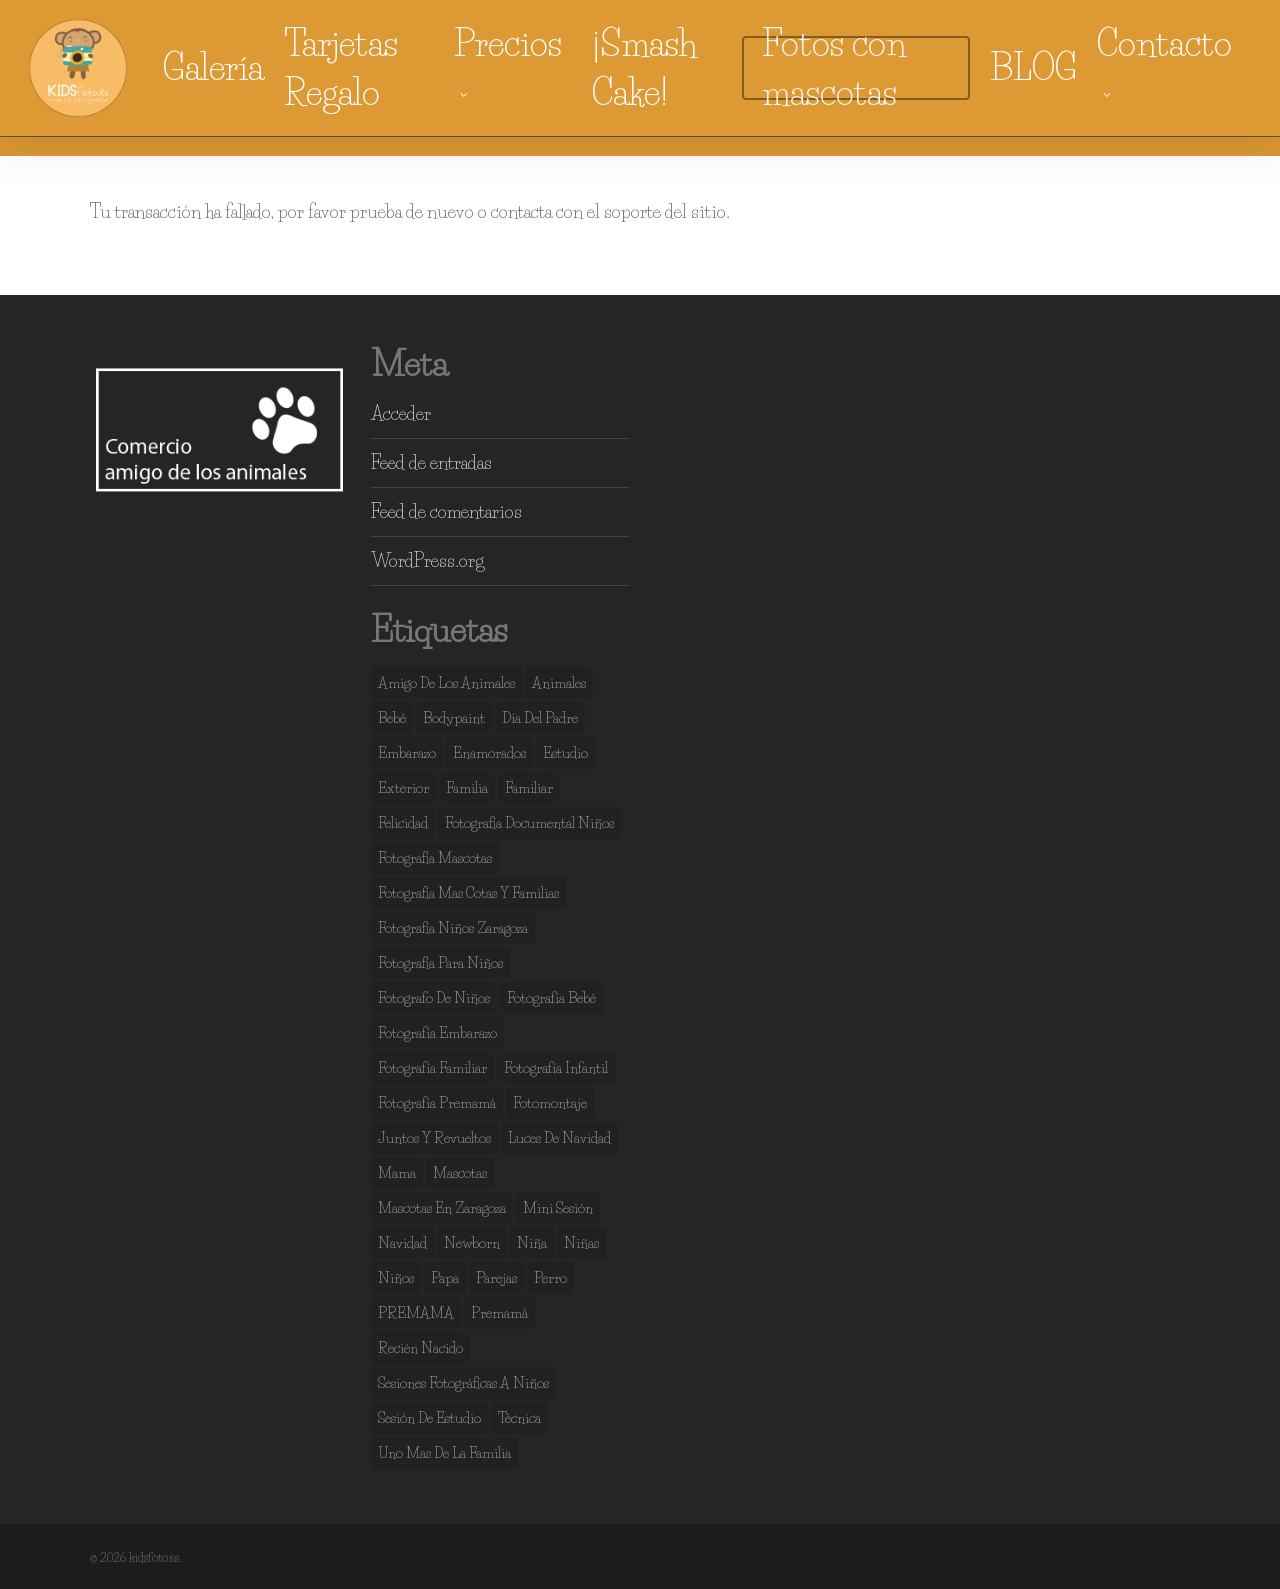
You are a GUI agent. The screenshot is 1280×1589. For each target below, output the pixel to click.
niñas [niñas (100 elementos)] (581, 1243)
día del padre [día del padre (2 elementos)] (540, 718)
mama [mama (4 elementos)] (397, 1173)
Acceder (401, 414)
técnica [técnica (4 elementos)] (519, 1418)
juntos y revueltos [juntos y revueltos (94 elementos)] (434, 1138)
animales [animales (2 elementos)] (559, 683)
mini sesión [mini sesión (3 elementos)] (558, 1208)
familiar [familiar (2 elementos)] (529, 788)
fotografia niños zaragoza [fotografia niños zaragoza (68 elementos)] (453, 928)
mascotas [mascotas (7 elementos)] (460, 1173)
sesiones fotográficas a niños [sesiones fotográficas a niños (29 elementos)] (463, 1383)
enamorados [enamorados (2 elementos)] (489, 753)
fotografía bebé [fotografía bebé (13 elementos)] (551, 998)
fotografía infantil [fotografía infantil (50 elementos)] (556, 1068)
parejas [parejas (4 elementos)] (496, 1278)
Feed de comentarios (446, 512)
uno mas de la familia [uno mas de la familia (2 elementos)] (444, 1453)
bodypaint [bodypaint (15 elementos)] (454, 718)
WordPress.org (427, 561)
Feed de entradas (431, 463)
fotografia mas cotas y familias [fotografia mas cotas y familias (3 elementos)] (468, 893)
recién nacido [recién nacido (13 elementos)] (420, 1348)
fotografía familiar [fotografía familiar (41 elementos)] (432, 1068)
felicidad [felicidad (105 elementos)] (403, 823)
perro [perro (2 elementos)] (550, 1278)
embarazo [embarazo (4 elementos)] (407, 753)
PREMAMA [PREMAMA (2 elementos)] (416, 1313)
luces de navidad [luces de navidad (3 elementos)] (559, 1138)
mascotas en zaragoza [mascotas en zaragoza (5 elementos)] (442, 1208)
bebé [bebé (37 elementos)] (392, 718)
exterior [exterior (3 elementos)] (403, 788)
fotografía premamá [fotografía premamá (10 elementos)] (437, 1103)
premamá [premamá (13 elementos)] (499, 1313)
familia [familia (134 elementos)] (467, 788)
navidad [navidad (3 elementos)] (402, 1243)
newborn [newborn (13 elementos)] (472, 1243)
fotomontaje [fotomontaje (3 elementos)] (550, 1103)
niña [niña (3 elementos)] (532, 1243)
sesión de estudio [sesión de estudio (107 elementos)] (429, 1418)
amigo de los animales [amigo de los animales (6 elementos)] (446, 683)
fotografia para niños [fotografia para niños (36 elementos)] (440, 963)
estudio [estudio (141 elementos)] (565, 753)
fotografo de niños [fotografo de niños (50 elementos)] (434, 998)
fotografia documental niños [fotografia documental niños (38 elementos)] (529, 823)
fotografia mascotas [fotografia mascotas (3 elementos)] (435, 858)
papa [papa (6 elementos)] (445, 1278)
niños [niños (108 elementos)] (396, 1278)
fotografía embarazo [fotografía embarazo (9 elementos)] (437, 1033)
